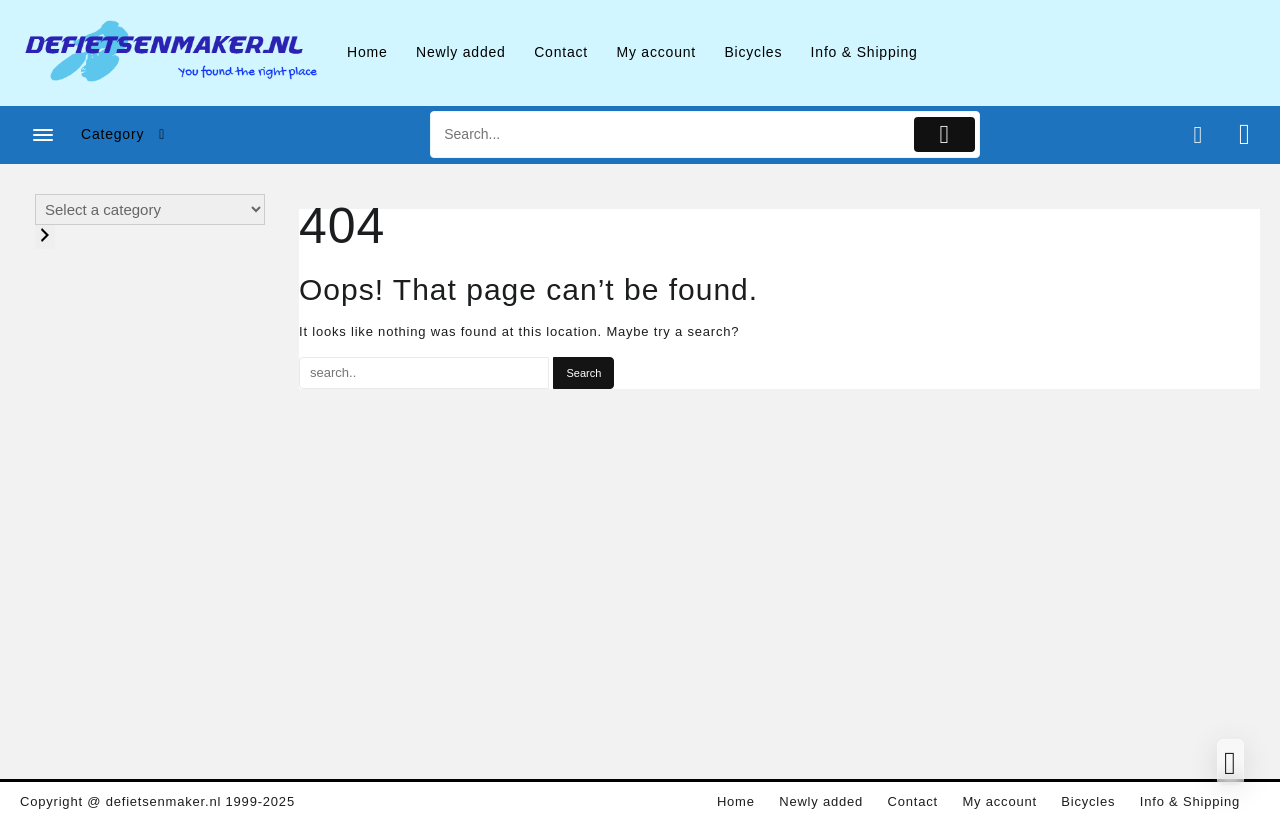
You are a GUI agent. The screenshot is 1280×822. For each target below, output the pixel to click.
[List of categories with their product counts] (150, 209)
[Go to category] (45, 237)
